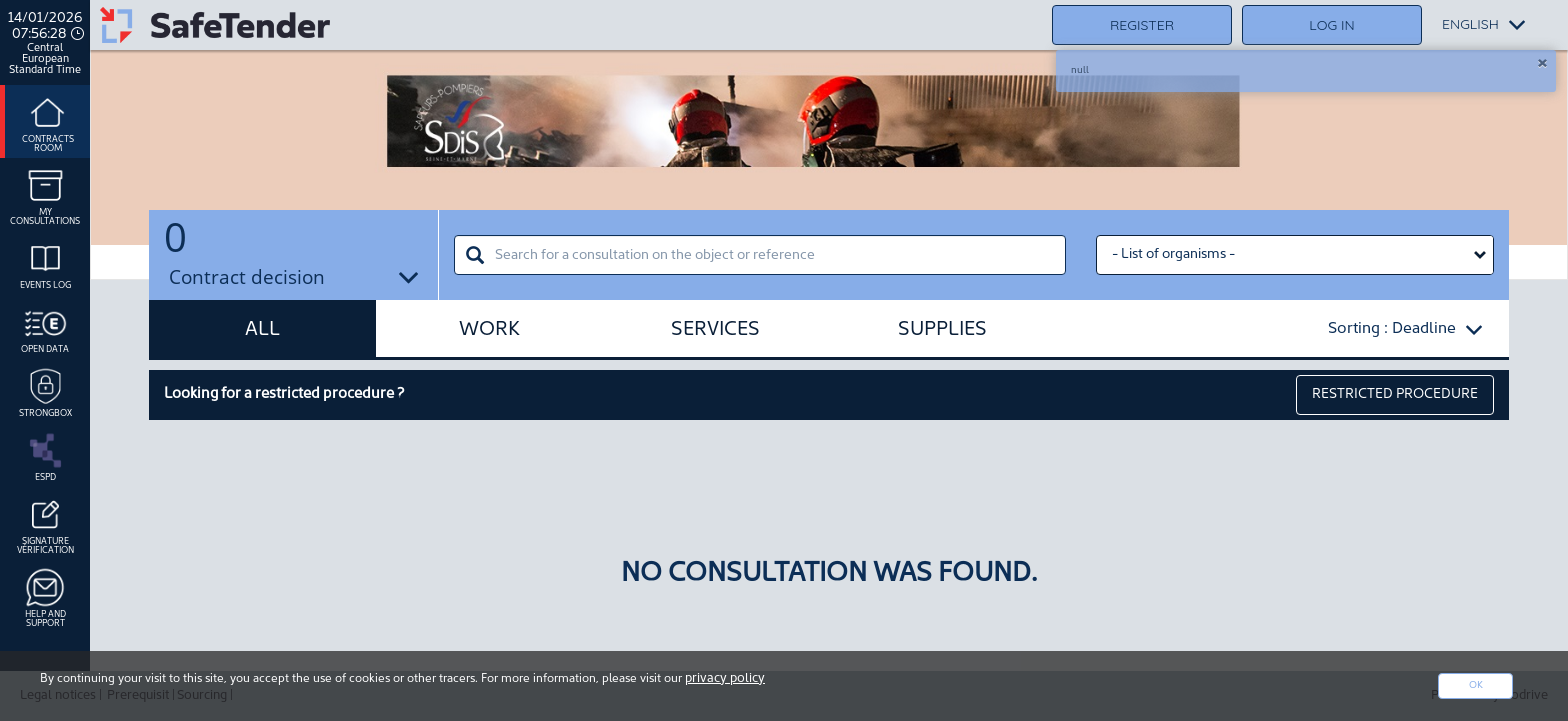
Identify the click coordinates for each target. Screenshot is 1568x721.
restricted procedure (1395, 394)
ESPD (45, 455)
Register (1142, 25)
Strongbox (45, 391)
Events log (45, 263)
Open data (45, 327)
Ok (1476, 685)
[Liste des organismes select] (1295, 255)
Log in (1331, 25)
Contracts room (48, 121)
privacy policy (725, 678)
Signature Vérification (45, 523)
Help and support (45, 596)
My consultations (45, 194)
